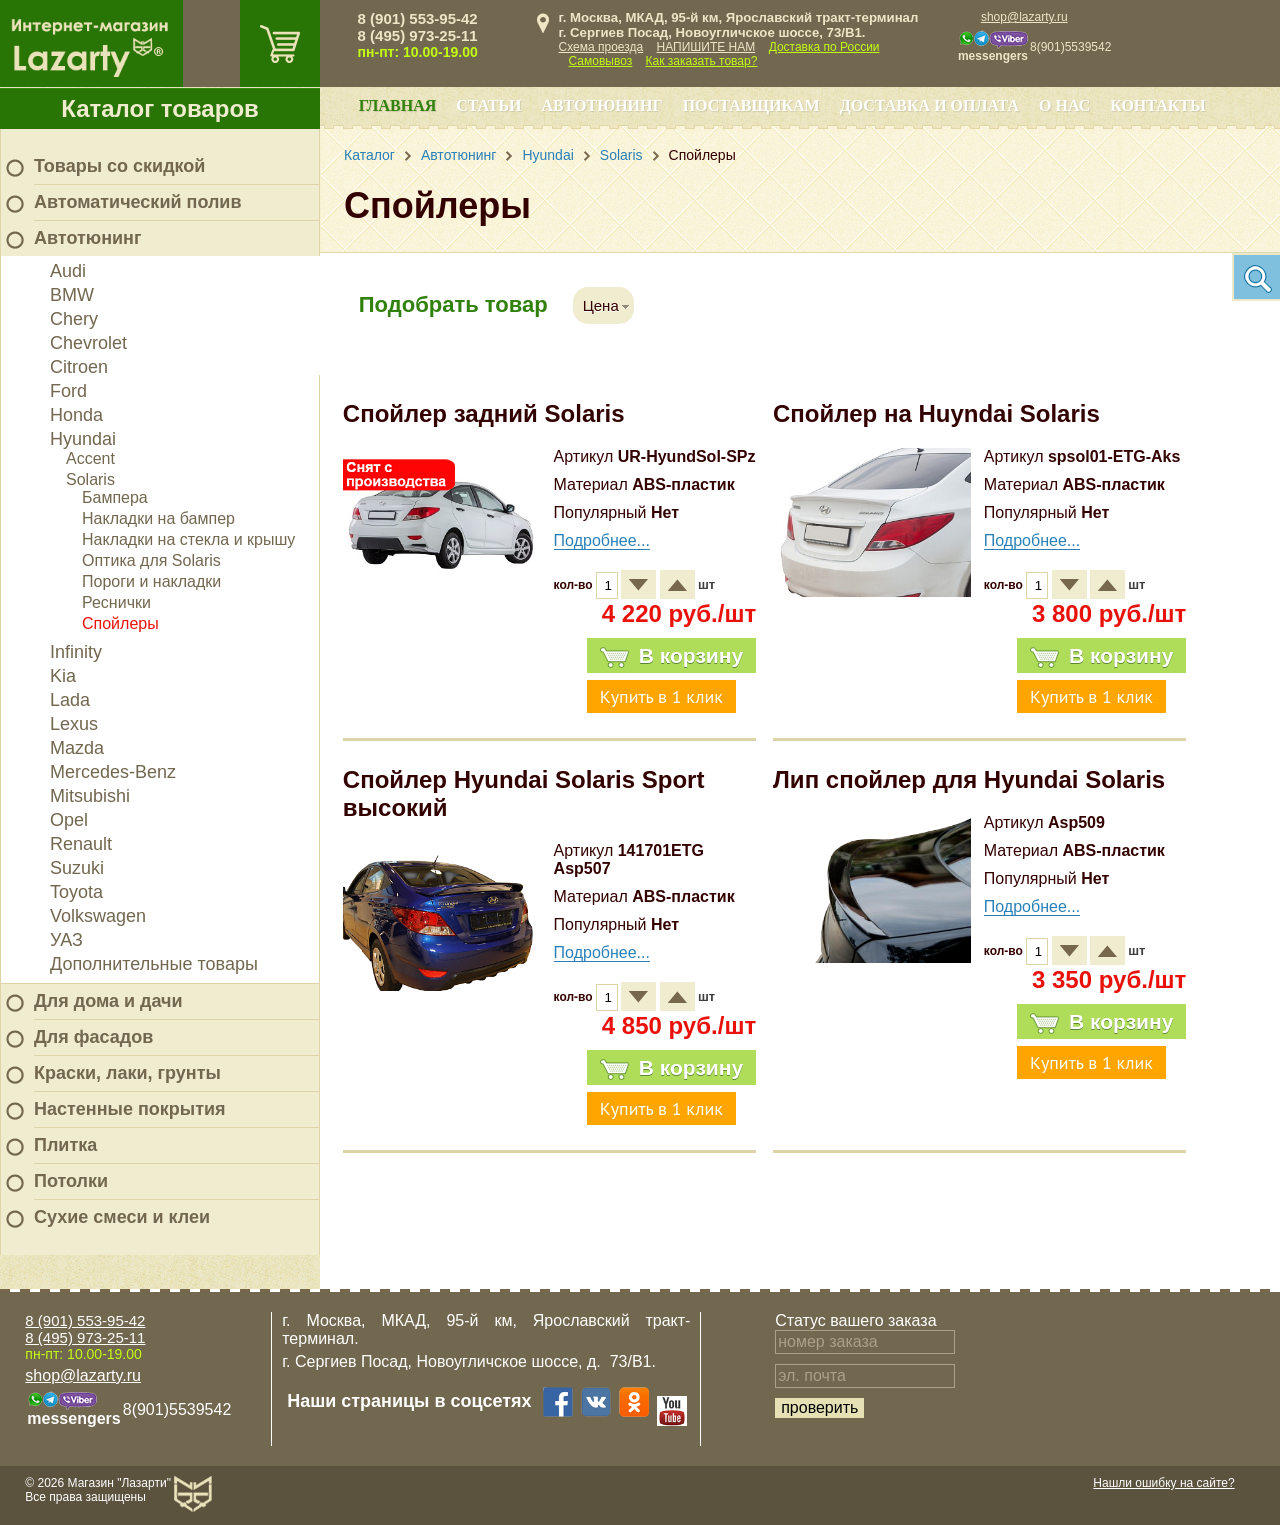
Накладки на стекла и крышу (188, 539)
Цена (601, 305)
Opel (69, 820)
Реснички (116, 602)
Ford (68, 391)
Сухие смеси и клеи (122, 1217)
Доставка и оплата (929, 105)
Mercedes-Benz (113, 772)
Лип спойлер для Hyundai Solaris (969, 779)
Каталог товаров (160, 108)
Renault (81, 844)
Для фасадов (93, 1037)
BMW (72, 295)
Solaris (90, 479)
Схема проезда (601, 47)
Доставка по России (824, 47)
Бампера (115, 497)
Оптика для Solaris (151, 560)
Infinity (76, 652)
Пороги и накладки (151, 581)
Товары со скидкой (119, 166)
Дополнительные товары (154, 964)
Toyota (76, 892)
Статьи (488, 105)
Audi (68, 271)
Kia (63, 676)
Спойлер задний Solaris (484, 413)
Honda (76, 415)
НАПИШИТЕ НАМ (706, 47)
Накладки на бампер (158, 518)
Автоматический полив (138, 202)
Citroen (79, 367)
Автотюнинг (87, 238)
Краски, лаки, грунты (127, 1073)
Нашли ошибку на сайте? (1163, 1483)
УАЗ (66, 940)
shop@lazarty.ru (1024, 17)
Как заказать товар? (702, 61)
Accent (90, 458)
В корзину (671, 656)
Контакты (1158, 105)
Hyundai (83, 439)
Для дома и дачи (108, 1001)
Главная (397, 105)
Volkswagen (98, 916)
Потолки (71, 1181)
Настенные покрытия (130, 1109)
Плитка (65, 1145)
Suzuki (77, 868)
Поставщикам (751, 105)
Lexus (74, 724)
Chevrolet (88, 343)
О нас (1064, 105)
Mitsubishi (90, 796)
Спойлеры (120, 623)
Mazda (77, 748)
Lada (70, 700)
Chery (74, 319)
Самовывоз (601, 61)
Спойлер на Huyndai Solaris (936, 413)
